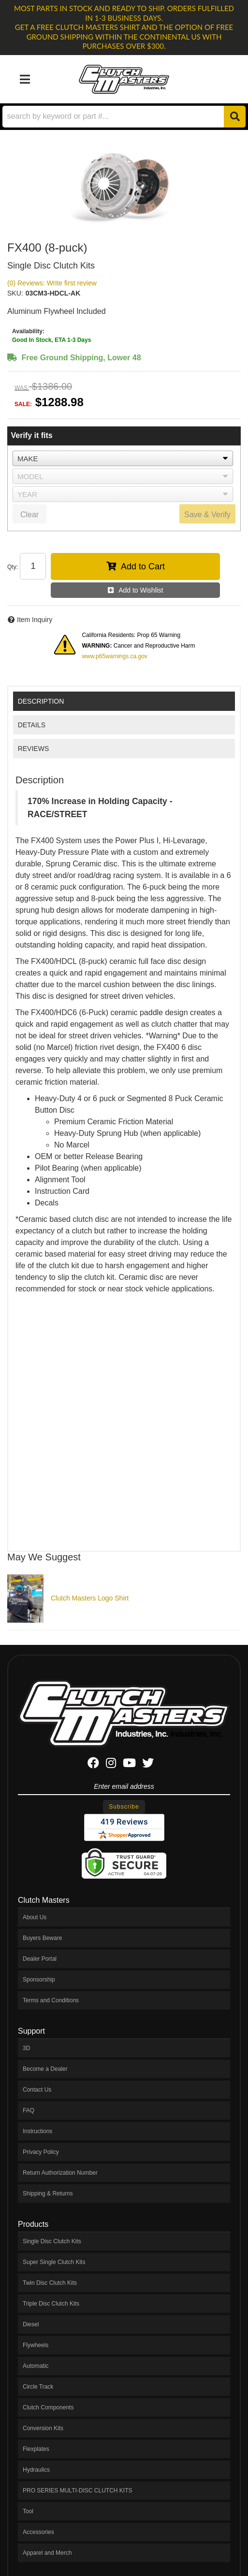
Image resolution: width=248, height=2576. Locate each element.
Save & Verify (207, 514)
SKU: (15, 293)
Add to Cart (143, 566)
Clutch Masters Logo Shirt (90, 1598)
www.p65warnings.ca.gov (114, 656)
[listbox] (123, 458)
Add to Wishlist (140, 590)
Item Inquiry (34, 619)
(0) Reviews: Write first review (52, 283)
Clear (29, 514)
